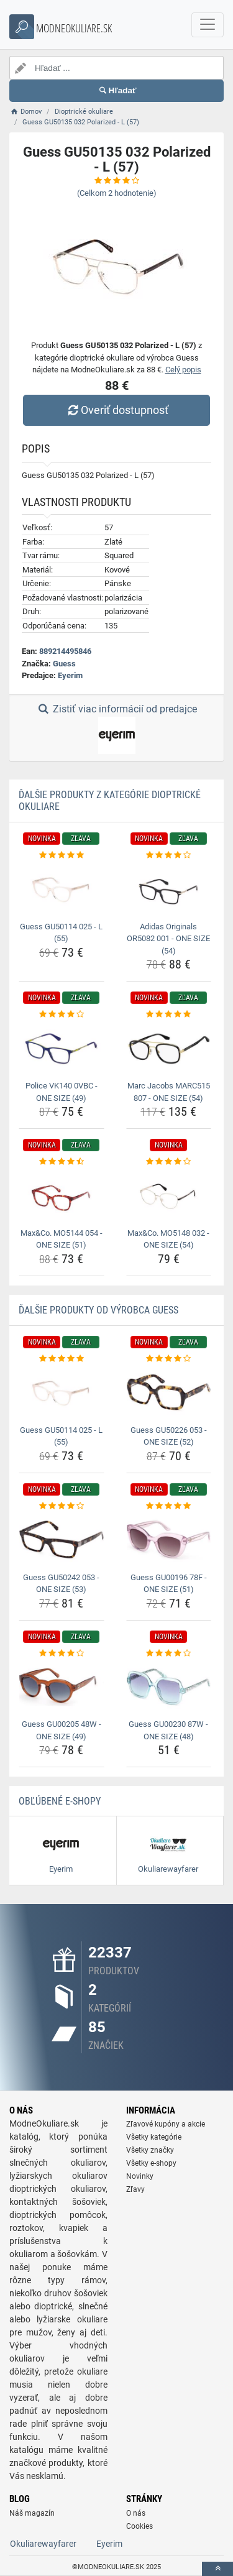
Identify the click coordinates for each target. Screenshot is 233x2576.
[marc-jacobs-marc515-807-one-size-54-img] (169, 1049)
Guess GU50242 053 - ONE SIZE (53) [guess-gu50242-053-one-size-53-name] (61, 1583)
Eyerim (70, 675)
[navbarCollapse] (207, 24)
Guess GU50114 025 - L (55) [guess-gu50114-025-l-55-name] (61, 933)
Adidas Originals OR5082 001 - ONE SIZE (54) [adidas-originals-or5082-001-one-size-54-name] (168, 938)
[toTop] (217, 2569)
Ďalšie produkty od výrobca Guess (98, 1310)
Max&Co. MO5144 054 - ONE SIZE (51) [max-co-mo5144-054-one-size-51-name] (62, 1239)
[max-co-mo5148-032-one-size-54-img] (169, 1196)
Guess (64, 663)
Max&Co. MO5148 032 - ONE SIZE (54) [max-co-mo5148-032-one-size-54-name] (168, 1239)
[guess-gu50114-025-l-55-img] (61, 889)
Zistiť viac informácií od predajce (116, 728)
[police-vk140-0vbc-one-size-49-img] (61, 1049)
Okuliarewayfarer (43, 2544)
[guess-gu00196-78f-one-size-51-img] (169, 1540)
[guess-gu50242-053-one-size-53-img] (61, 1540)
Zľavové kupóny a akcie (165, 2124)
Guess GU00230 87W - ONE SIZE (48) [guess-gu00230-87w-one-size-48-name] (168, 1730)
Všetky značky (150, 2150)
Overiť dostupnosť (116, 410)
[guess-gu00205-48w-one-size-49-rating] (61, 1653)
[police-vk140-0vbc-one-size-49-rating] (61, 1014)
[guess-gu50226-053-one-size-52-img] (169, 1392)
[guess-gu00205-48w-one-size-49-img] (61, 1687)
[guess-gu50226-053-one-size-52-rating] (169, 1359)
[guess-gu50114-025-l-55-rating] (61, 855)
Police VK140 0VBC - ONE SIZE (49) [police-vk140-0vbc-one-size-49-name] (61, 1092)
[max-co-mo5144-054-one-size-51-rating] (61, 1162)
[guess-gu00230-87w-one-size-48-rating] (169, 1653)
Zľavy (135, 2189)
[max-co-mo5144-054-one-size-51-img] (61, 1196)
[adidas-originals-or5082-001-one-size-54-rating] (169, 855)
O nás (135, 2513)
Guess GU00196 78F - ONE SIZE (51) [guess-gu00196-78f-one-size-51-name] (168, 1583)
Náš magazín (32, 2513)
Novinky (139, 2176)
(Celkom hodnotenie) (117, 193)
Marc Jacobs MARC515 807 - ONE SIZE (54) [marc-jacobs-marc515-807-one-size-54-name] (168, 1092)
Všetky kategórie (153, 2137)
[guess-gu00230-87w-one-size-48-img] (169, 1687)
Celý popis (183, 369)
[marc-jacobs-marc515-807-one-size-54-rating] (169, 1014)
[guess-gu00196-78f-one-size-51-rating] (169, 1506)
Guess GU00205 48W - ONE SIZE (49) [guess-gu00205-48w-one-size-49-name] (61, 1730)
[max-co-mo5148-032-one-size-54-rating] (169, 1162)
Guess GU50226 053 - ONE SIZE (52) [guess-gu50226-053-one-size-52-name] (168, 1436)
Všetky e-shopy (151, 2163)
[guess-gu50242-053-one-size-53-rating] (61, 1506)
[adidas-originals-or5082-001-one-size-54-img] (169, 889)
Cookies (139, 2526)
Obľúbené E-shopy (60, 1801)
